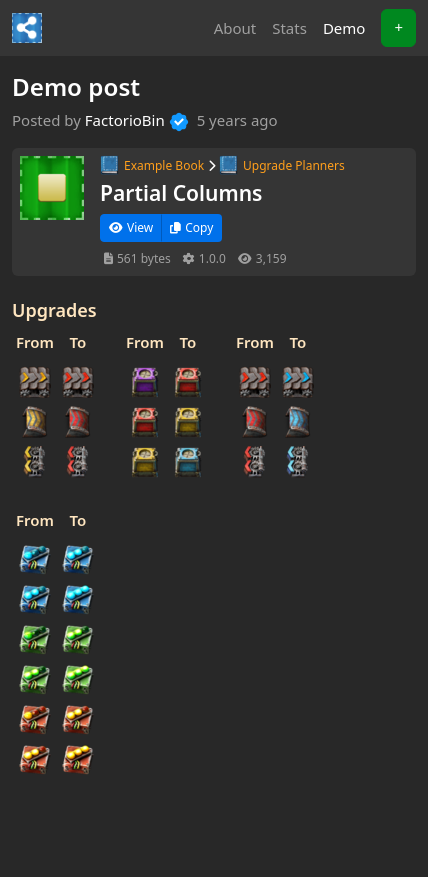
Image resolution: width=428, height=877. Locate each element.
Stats (289, 28)
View (131, 227)
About (235, 28)
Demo (348, 27)
